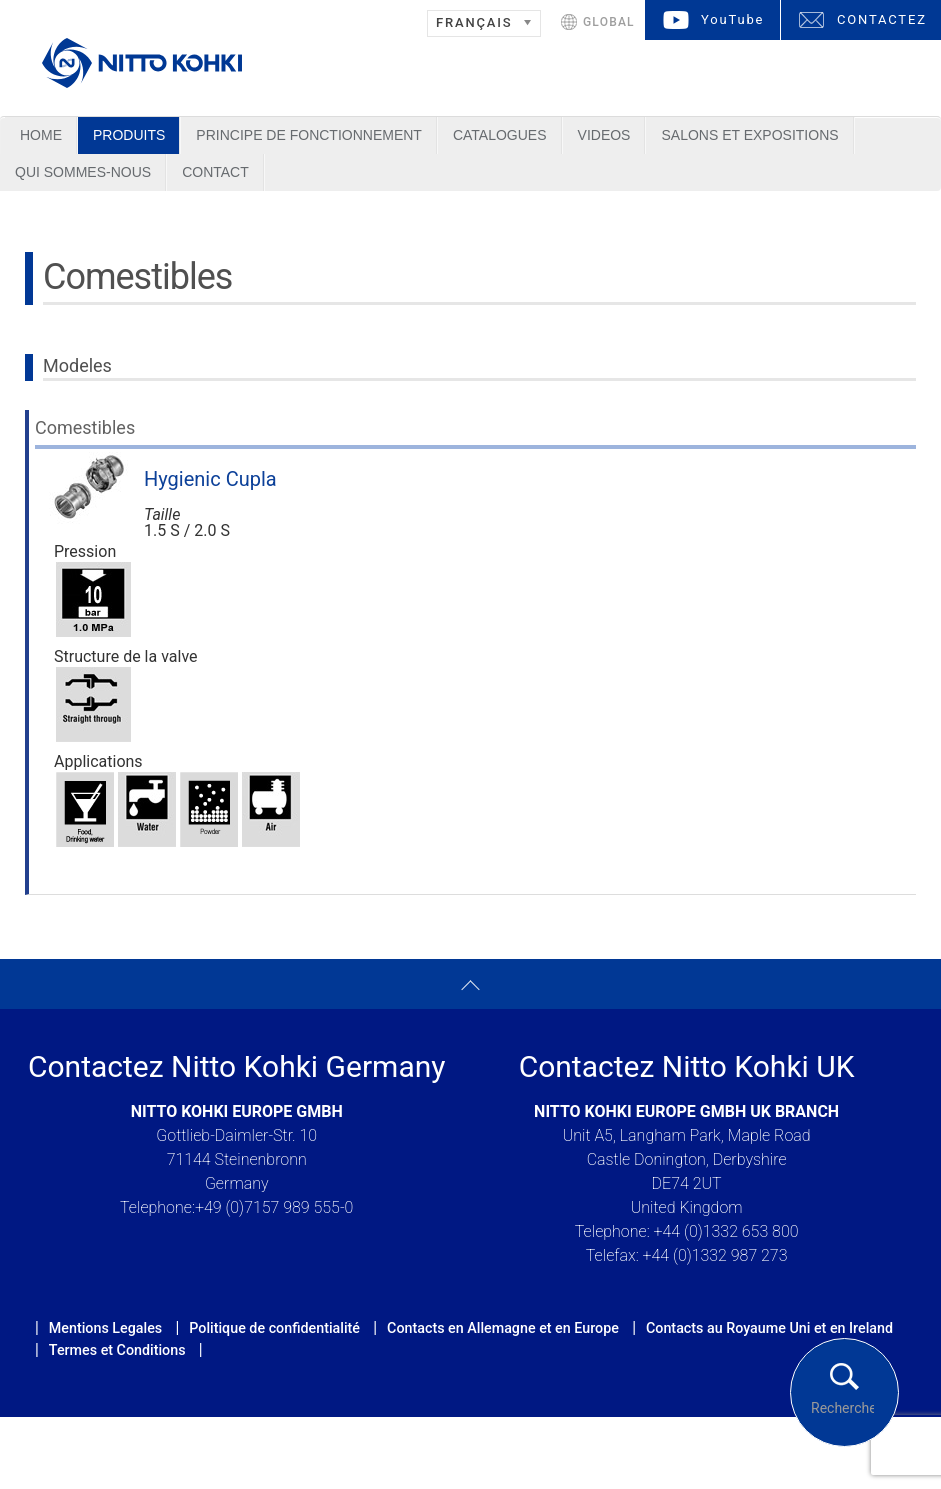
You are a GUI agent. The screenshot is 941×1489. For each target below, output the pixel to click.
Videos (604, 135)
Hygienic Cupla (210, 479)
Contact (215, 172)
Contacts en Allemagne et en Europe (503, 1328)
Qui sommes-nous (83, 172)
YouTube (732, 19)
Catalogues (500, 135)
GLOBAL (609, 22)
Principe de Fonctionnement (309, 135)
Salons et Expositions (749, 135)
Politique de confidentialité (274, 1328)
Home (41, 135)
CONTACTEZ (882, 19)
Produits (129, 135)
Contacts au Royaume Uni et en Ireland (769, 1328)
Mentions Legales (105, 1328)
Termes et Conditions (117, 1350)
